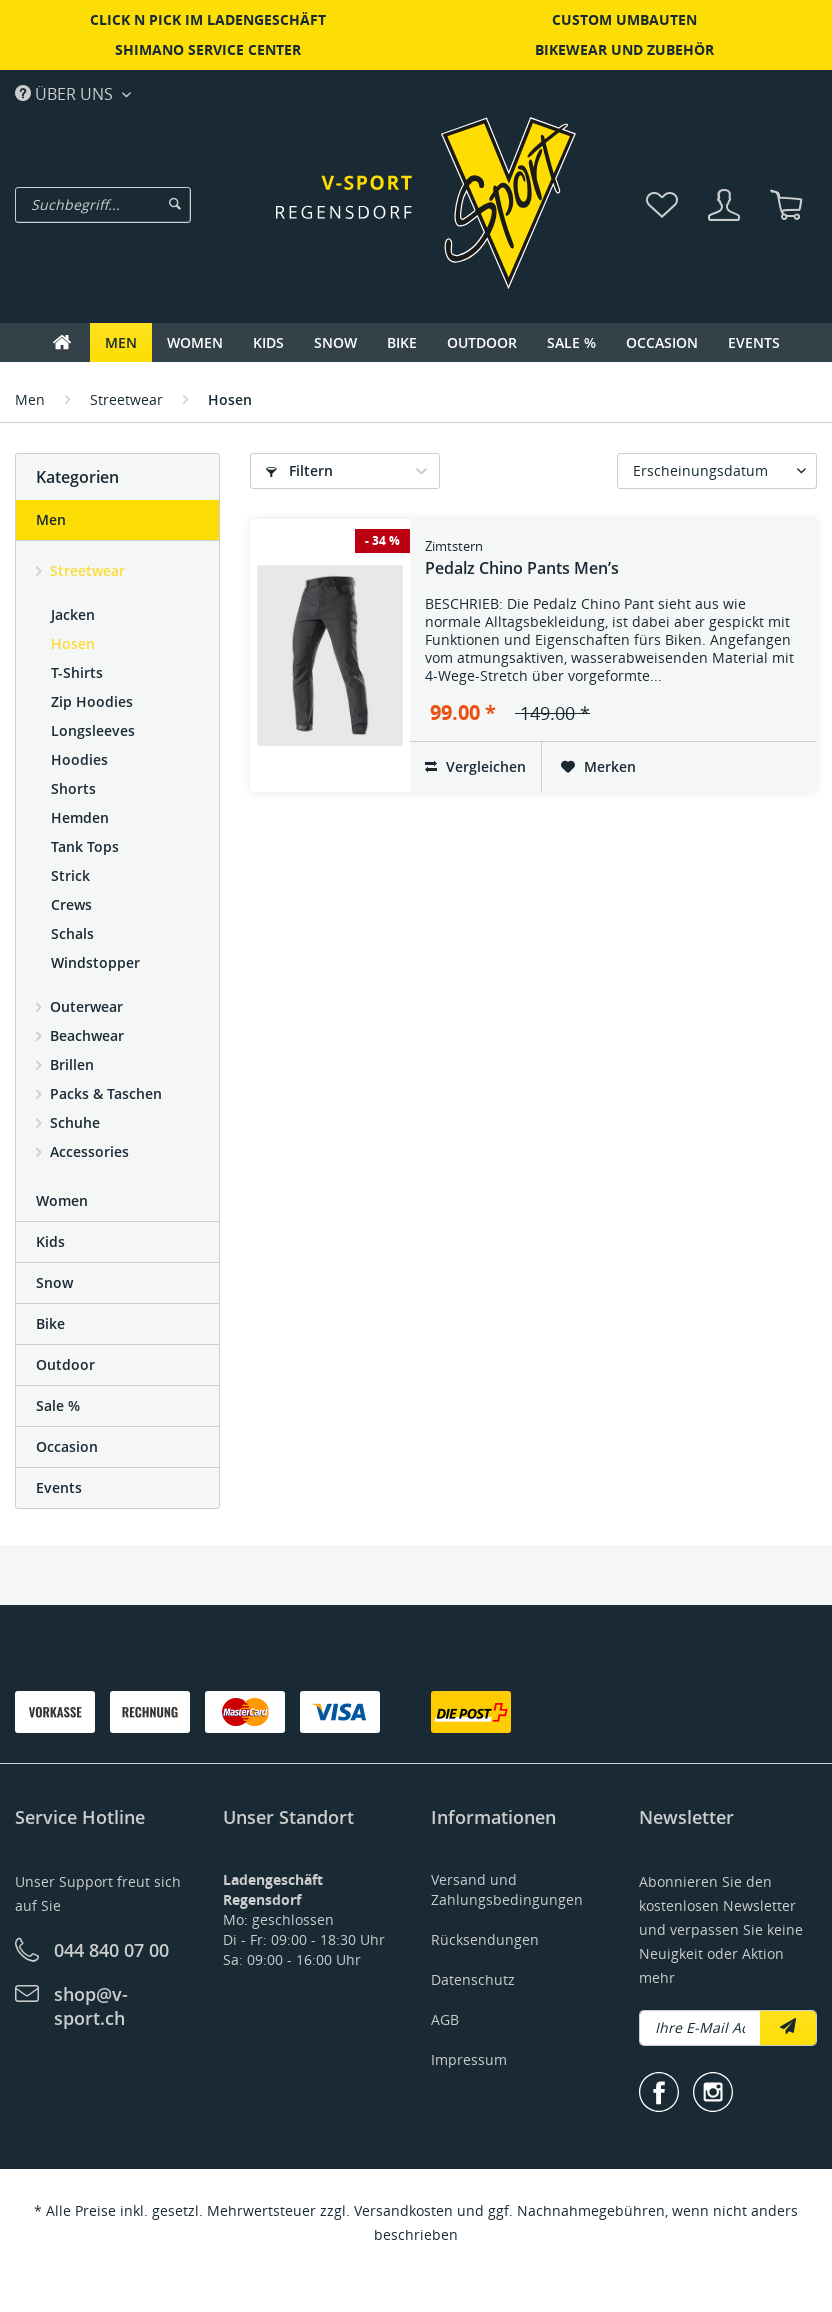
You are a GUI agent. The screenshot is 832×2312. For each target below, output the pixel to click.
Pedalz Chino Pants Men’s (522, 558)
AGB (445, 2019)
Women (62, 1200)
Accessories (87, 1151)
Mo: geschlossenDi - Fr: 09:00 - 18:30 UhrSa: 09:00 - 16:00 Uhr (304, 1919)
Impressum (469, 2059)
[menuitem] (140, 205)
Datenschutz (473, 1979)
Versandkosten (403, 2210)
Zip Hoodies (92, 701)
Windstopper (95, 962)
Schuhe (73, 1122)
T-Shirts (77, 672)
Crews (71, 904)
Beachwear (85, 1035)
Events (59, 1487)
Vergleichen (475, 766)
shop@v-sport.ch (91, 2006)
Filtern (299, 470)
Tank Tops (85, 846)
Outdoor (65, 1364)
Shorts (73, 788)
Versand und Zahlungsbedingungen (507, 1889)
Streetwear (85, 570)
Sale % (58, 1405)
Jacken (73, 614)
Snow (54, 1282)
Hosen (73, 643)
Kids (50, 1241)
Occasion (67, 1446)
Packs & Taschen (104, 1093)
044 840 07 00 (111, 1950)
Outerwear (84, 1006)
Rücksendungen (485, 1939)
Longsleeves (93, 730)
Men (51, 519)
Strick (70, 875)
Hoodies (79, 759)
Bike (50, 1323)
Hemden (80, 817)
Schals (72, 933)
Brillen (70, 1064)
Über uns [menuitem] (66, 93)
